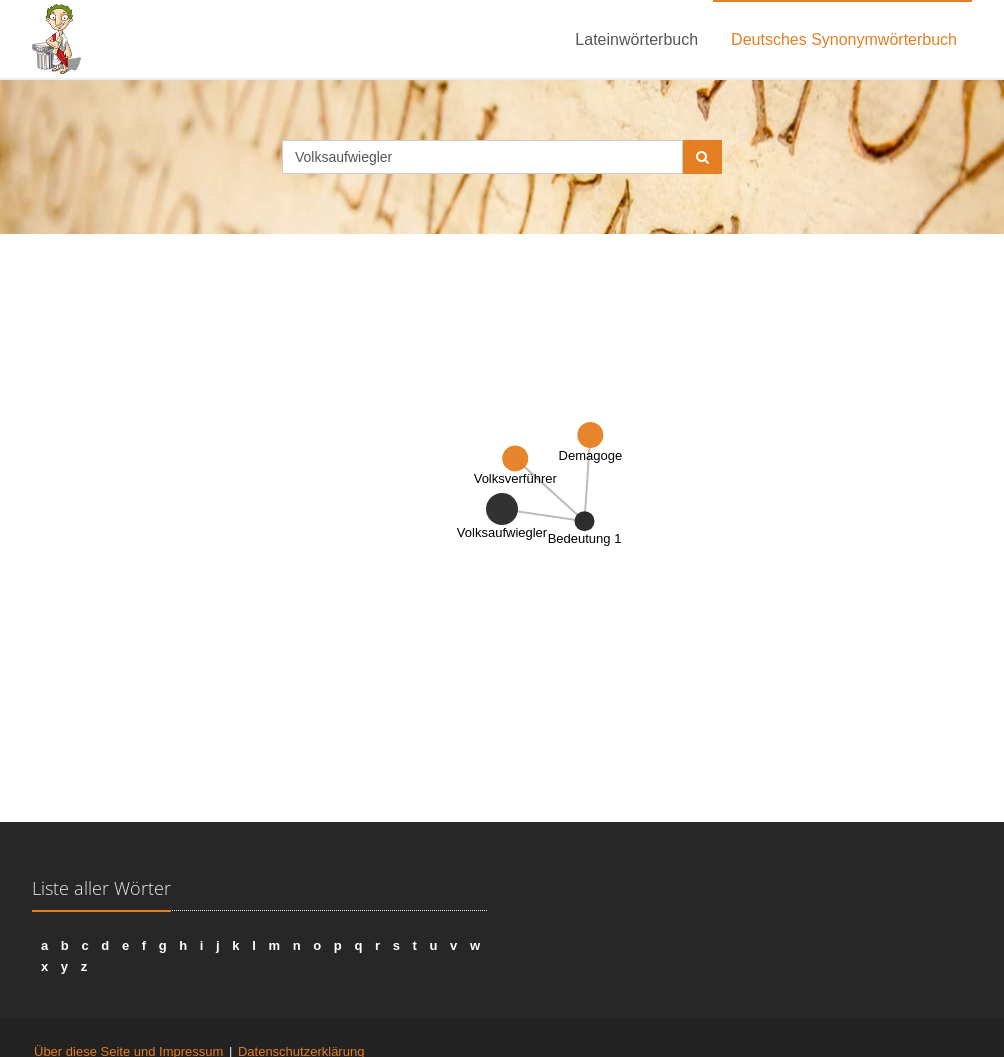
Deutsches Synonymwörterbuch (844, 39)
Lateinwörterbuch (636, 39)
